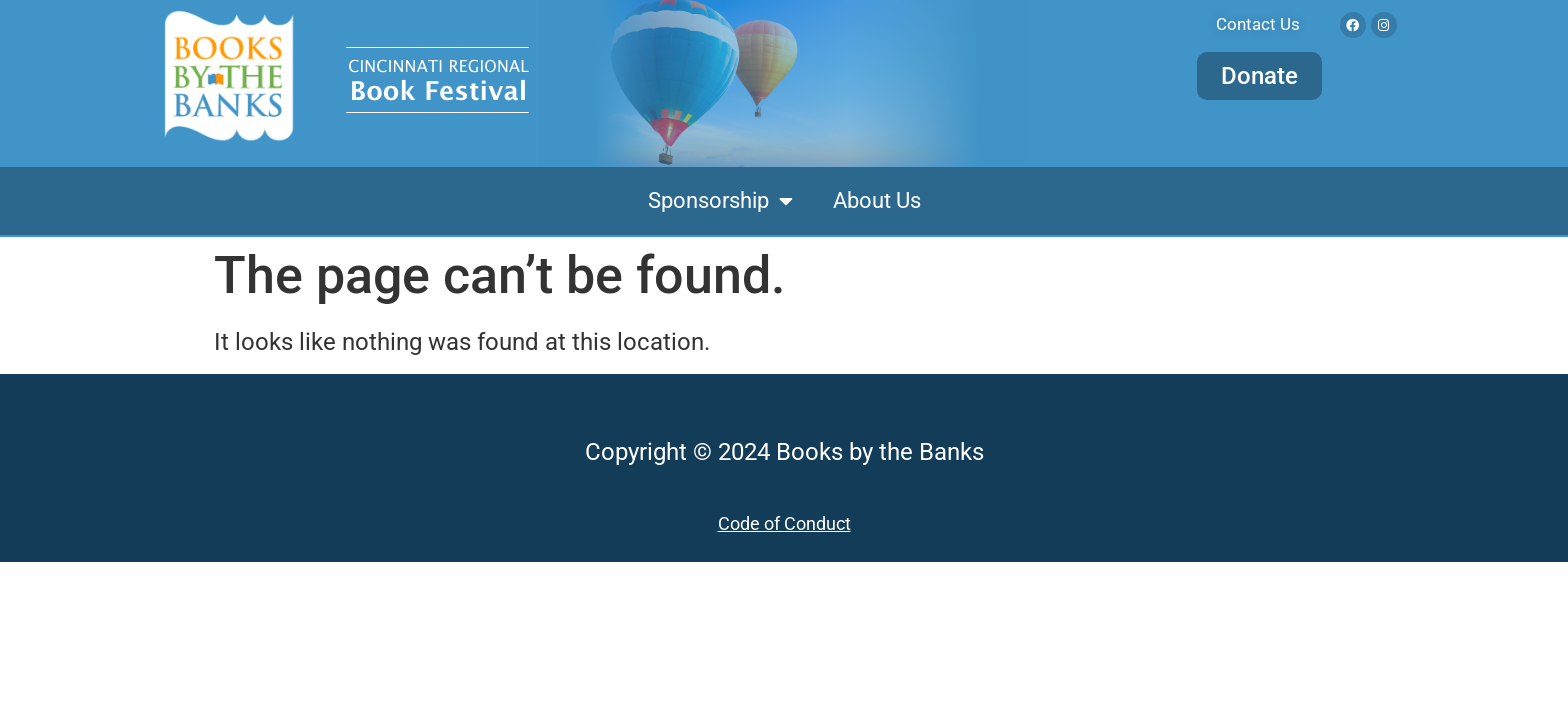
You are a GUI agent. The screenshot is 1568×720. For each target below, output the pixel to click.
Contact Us (1258, 24)
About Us (877, 200)
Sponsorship (720, 201)
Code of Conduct (784, 523)
